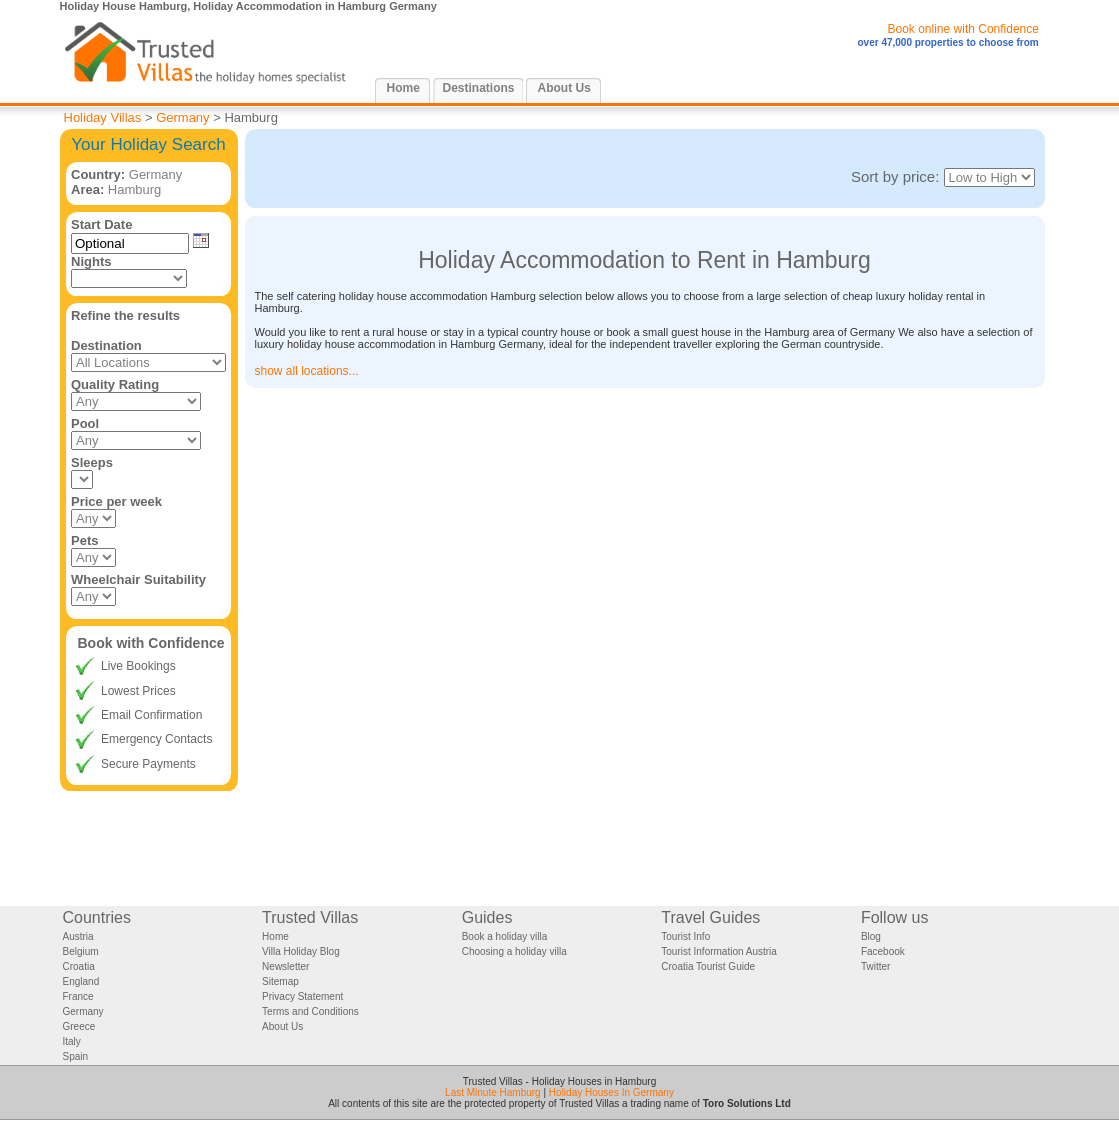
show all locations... (307, 371)
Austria (78, 936)
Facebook (883, 951)
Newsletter (285, 966)
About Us (564, 88)
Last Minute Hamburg (493, 1092)
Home (403, 88)
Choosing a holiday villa (514, 951)
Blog (871, 936)
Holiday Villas (103, 117)
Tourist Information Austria (719, 951)
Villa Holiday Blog (301, 951)
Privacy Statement (302, 996)
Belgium (81, 951)
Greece (79, 1026)
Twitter (875, 966)
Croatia (79, 966)
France (78, 996)
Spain (76, 1056)
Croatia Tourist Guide (708, 966)
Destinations (479, 88)
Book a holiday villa (505, 936)
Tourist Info (685, 936)
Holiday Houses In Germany (611, 1092)
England (81, 981)
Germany (182, 117)
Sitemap (280, 981)
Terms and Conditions (310, 1011)
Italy (72, 1041)
